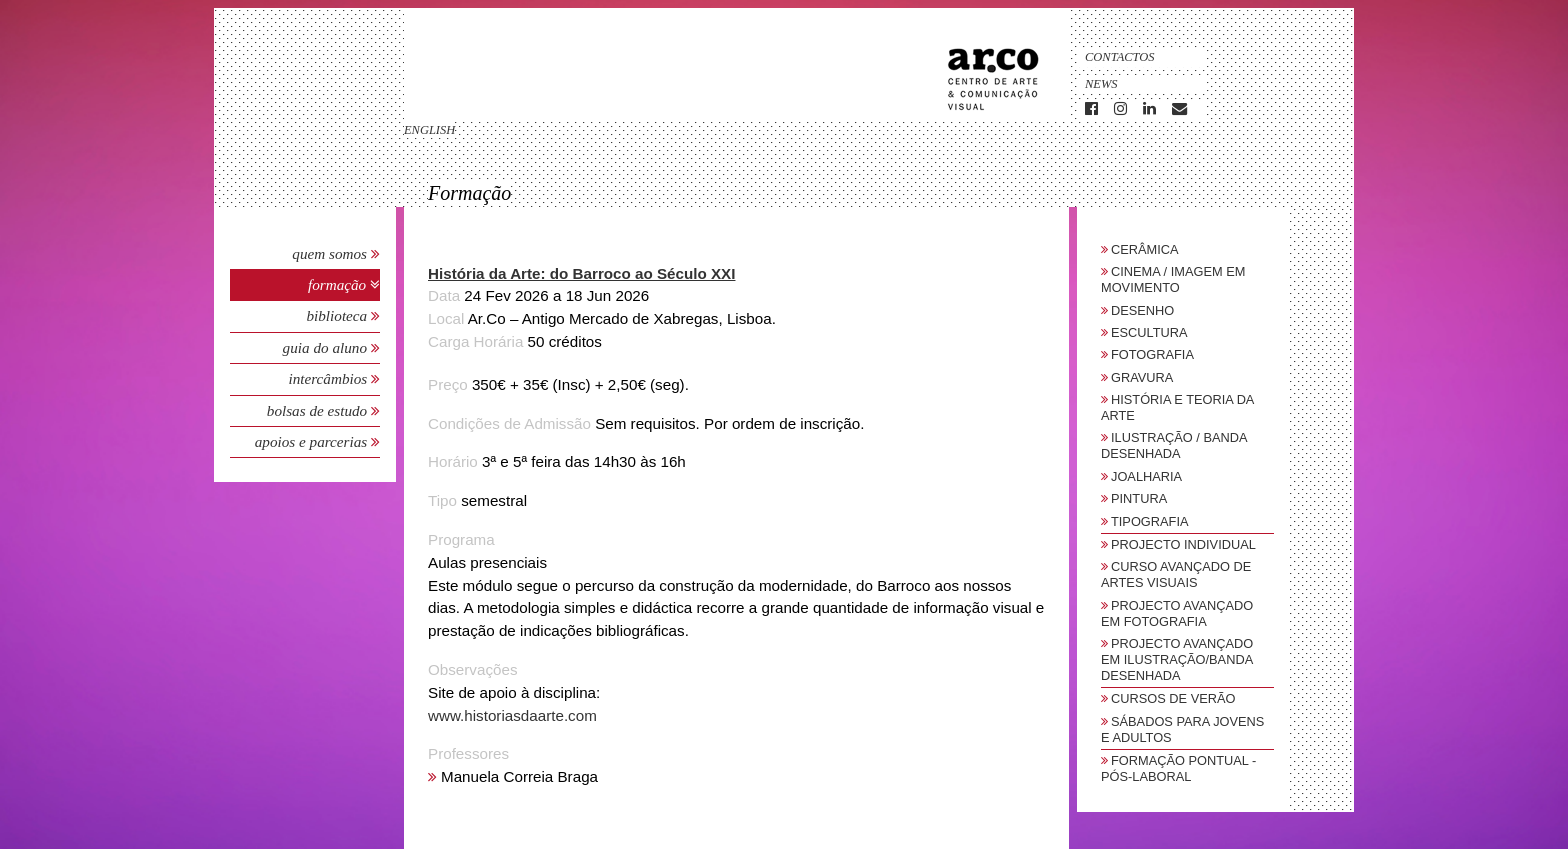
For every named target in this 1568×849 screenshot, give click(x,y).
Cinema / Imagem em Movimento (1173, 279)
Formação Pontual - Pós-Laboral (1178, 768)
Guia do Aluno (325, 347)
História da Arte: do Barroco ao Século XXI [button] (581, 273)
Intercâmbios (329, 378)
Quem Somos (329, 253)
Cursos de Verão (1173, 698)
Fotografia (1152, 354)
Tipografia (1150, 521)
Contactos (1120, 57)
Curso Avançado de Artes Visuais (1176, 574)
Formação (339, 284)
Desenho (1142, 310)
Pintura (1139, 498)
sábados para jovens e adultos (1182, 729)
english (429, 130)
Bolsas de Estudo (319, 410)
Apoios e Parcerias (313, 441)
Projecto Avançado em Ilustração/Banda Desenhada (1177, 659)
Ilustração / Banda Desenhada (1174, 445)
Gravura (1142, 377)
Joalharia (1146, 476)
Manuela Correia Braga (519, 776)
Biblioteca (338, 315)
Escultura (1149, 332)
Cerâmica (1145, 249)
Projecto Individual (1183, 544)
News (1101, 84)
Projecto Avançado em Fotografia (1177, 613)
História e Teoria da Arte (1177, 407)
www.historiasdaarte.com (512, 715)
